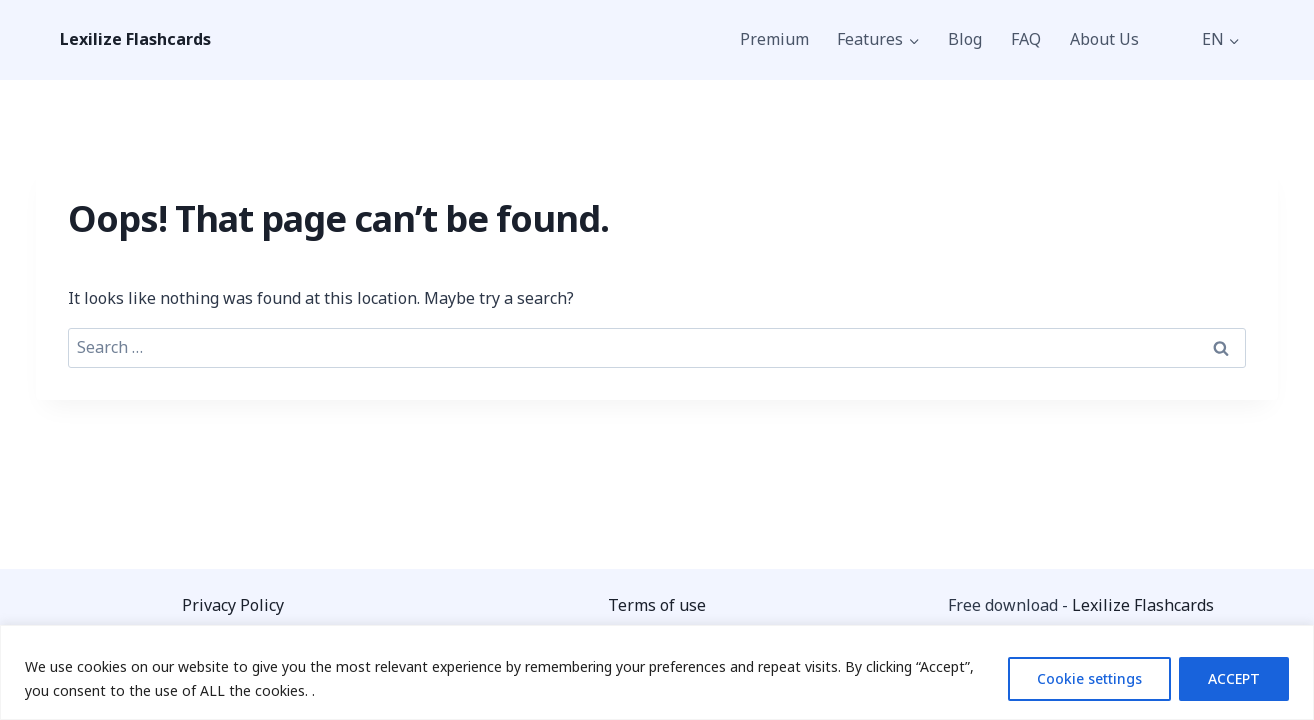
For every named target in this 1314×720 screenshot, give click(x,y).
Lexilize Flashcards (1143, 605)
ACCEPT (1234, 678)
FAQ (1026, 39)
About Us (1104, 39)
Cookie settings (1089, 678)
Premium (774, 39)
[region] (657, 672)
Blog (965, 39)
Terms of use (657, 605)
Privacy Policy (233, 605)
